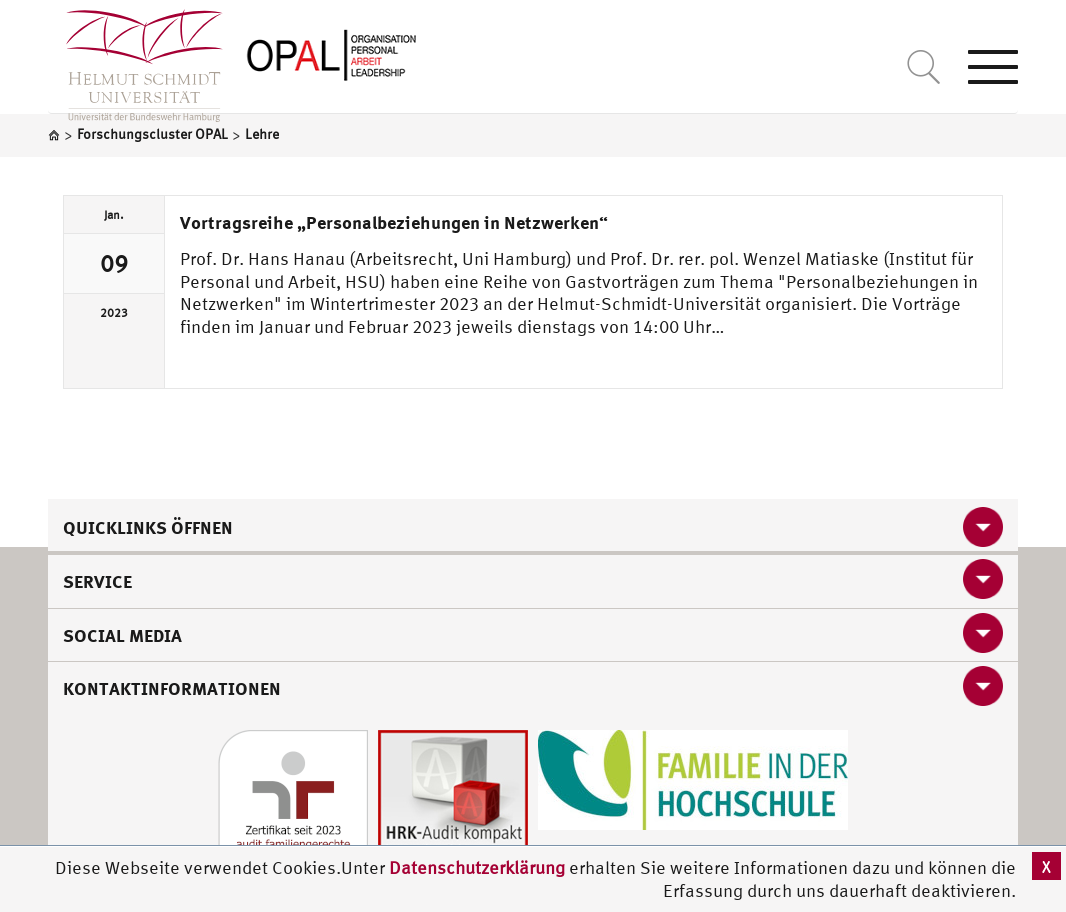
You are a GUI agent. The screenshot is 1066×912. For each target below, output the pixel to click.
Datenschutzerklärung (477, 867)
